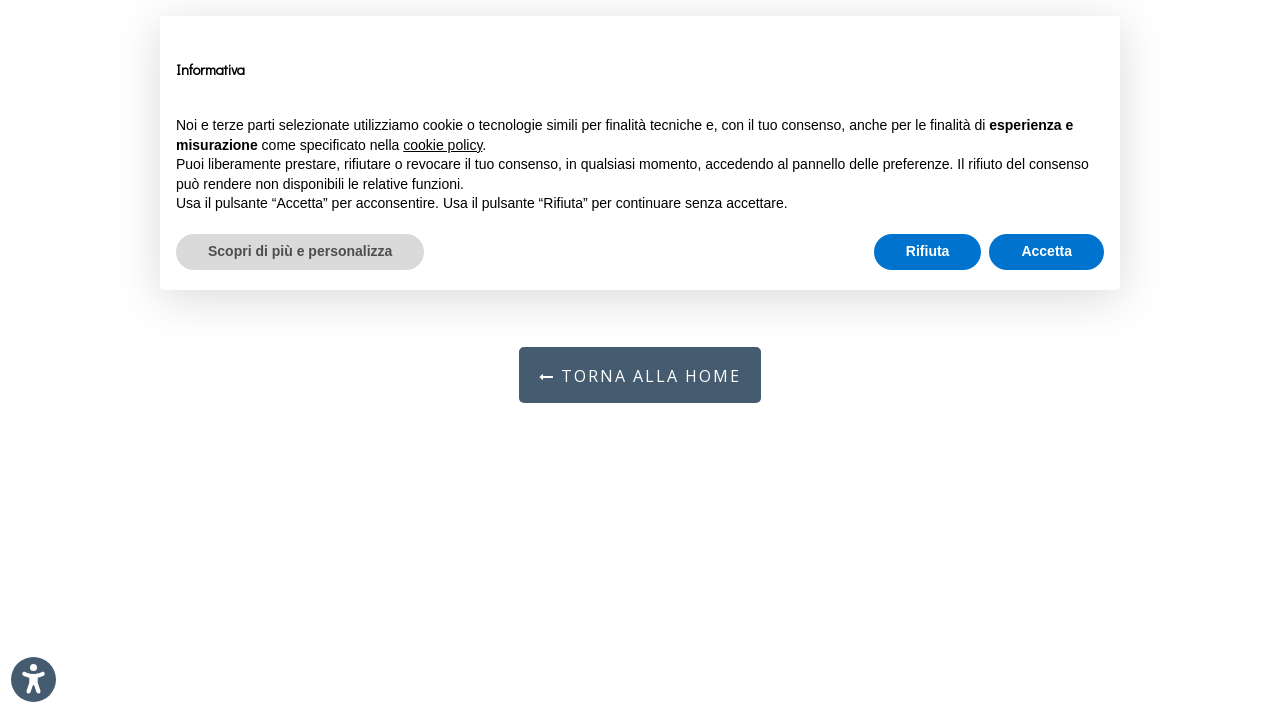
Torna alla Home (640, 376)
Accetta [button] (1046, 251)
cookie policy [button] (442, 145)
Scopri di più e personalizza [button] (300, 251)
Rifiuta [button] (928, 251)
